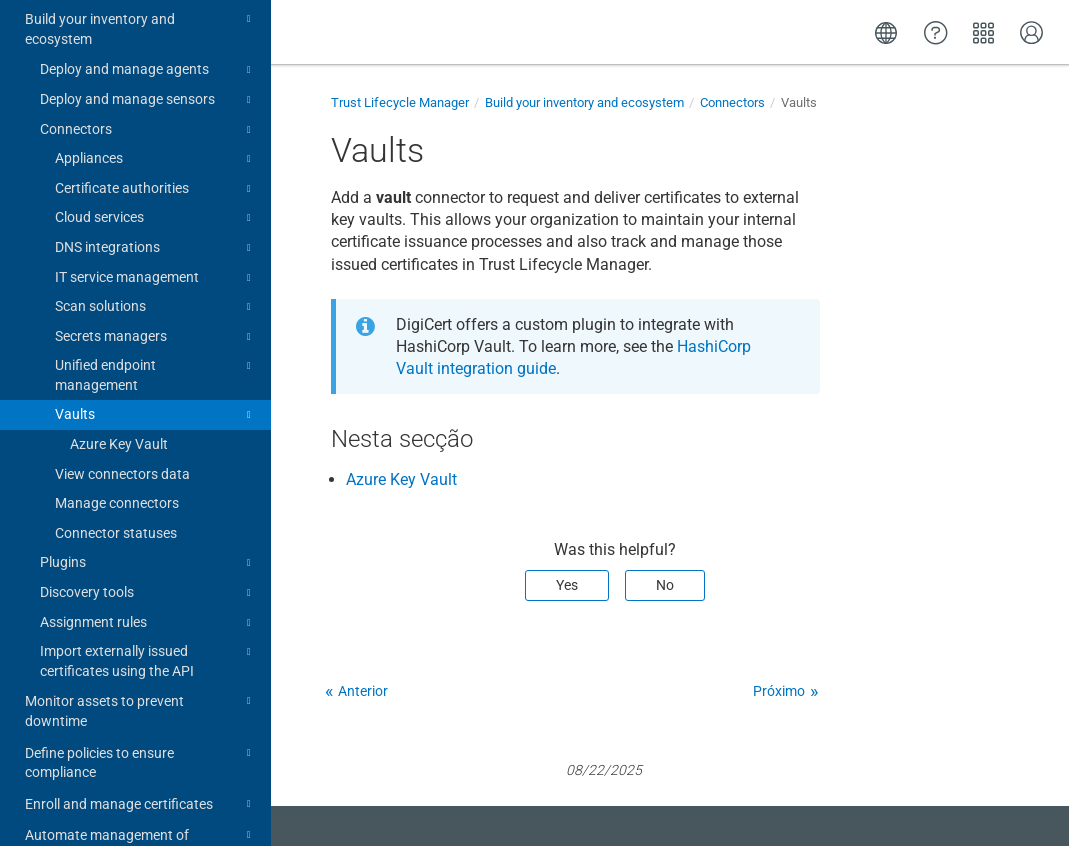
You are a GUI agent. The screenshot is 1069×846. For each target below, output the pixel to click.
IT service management (156, 208)
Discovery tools (148, 523)
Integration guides (141, 817)
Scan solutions (156, 237)
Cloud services (156, 148)
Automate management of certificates (141, 773)
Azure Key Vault (119, 374)
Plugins (148, 493)
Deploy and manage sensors (148, 30)
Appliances (156, 89)
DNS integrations (156, 178)
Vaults (156, 345)
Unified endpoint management (156, 304)
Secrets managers (156, 267)
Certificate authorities (156, 119)
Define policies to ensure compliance (141, 691)
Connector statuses (116, 463)
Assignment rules (148, 553)
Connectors (148, 60)
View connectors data (122, 404)
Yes (567, 585)
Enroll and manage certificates (141, 734)
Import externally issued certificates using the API (148, 590)
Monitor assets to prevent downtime (141, 639)
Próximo (779, 691)
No (665, 585)
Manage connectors (117, 433)
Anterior (363, 691)
